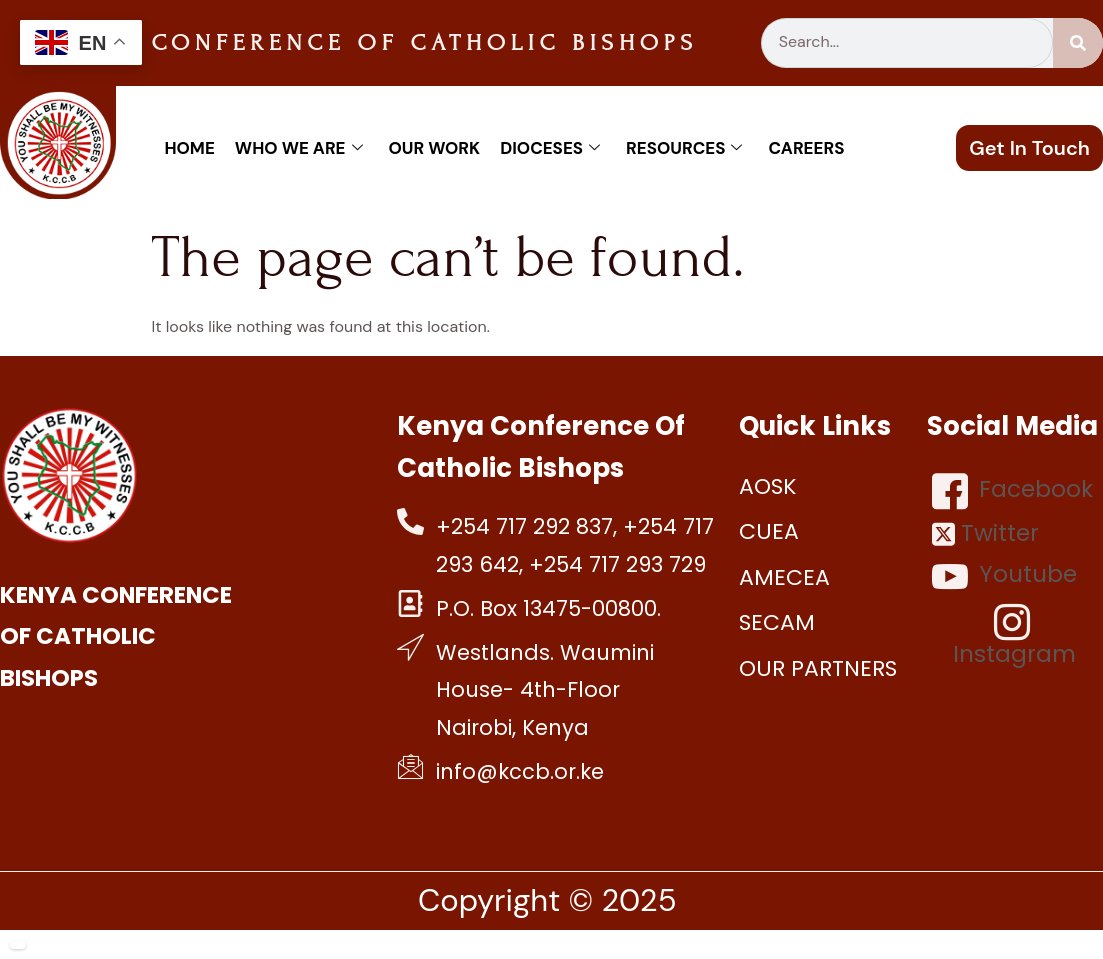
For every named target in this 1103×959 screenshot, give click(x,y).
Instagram (1014, 636)
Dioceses (550, 148)
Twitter (985, 533)
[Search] (1078, 43)
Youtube (1004, 576)
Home (189, 148)
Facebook (1012, 491)
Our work (435, 148)
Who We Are (299, 148)
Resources (684, 148)
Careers (806, 148)
